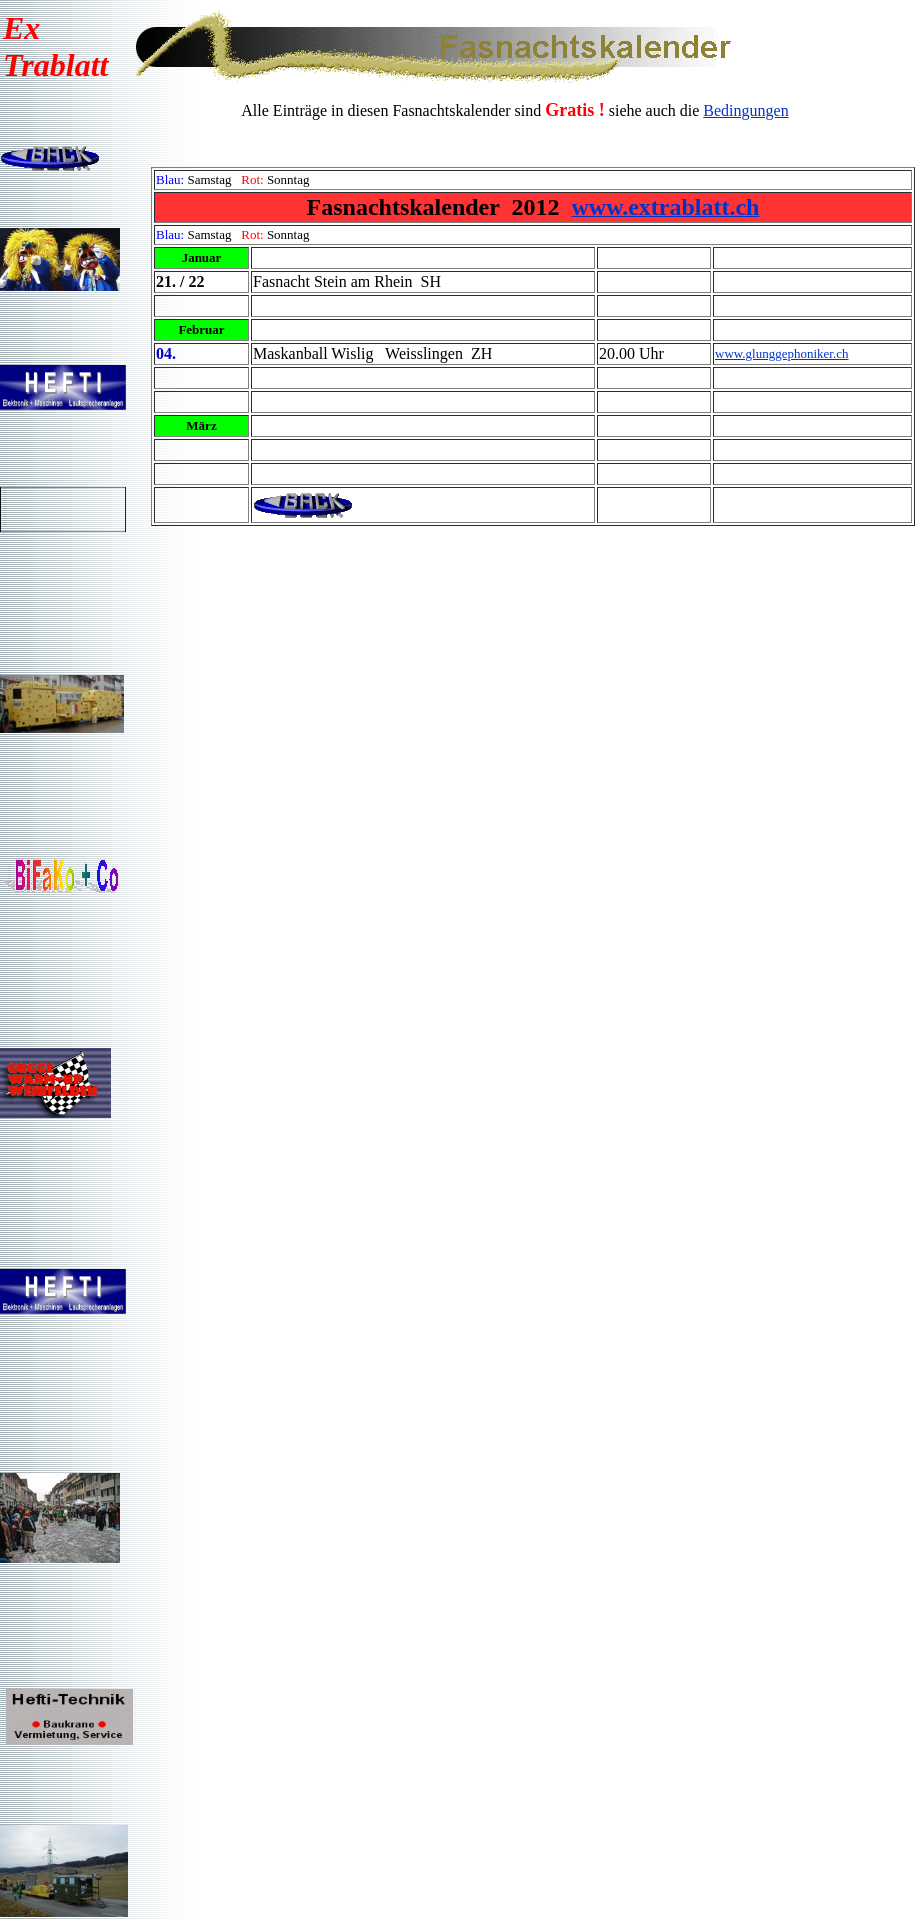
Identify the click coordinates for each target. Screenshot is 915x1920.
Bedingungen (745, 110)
